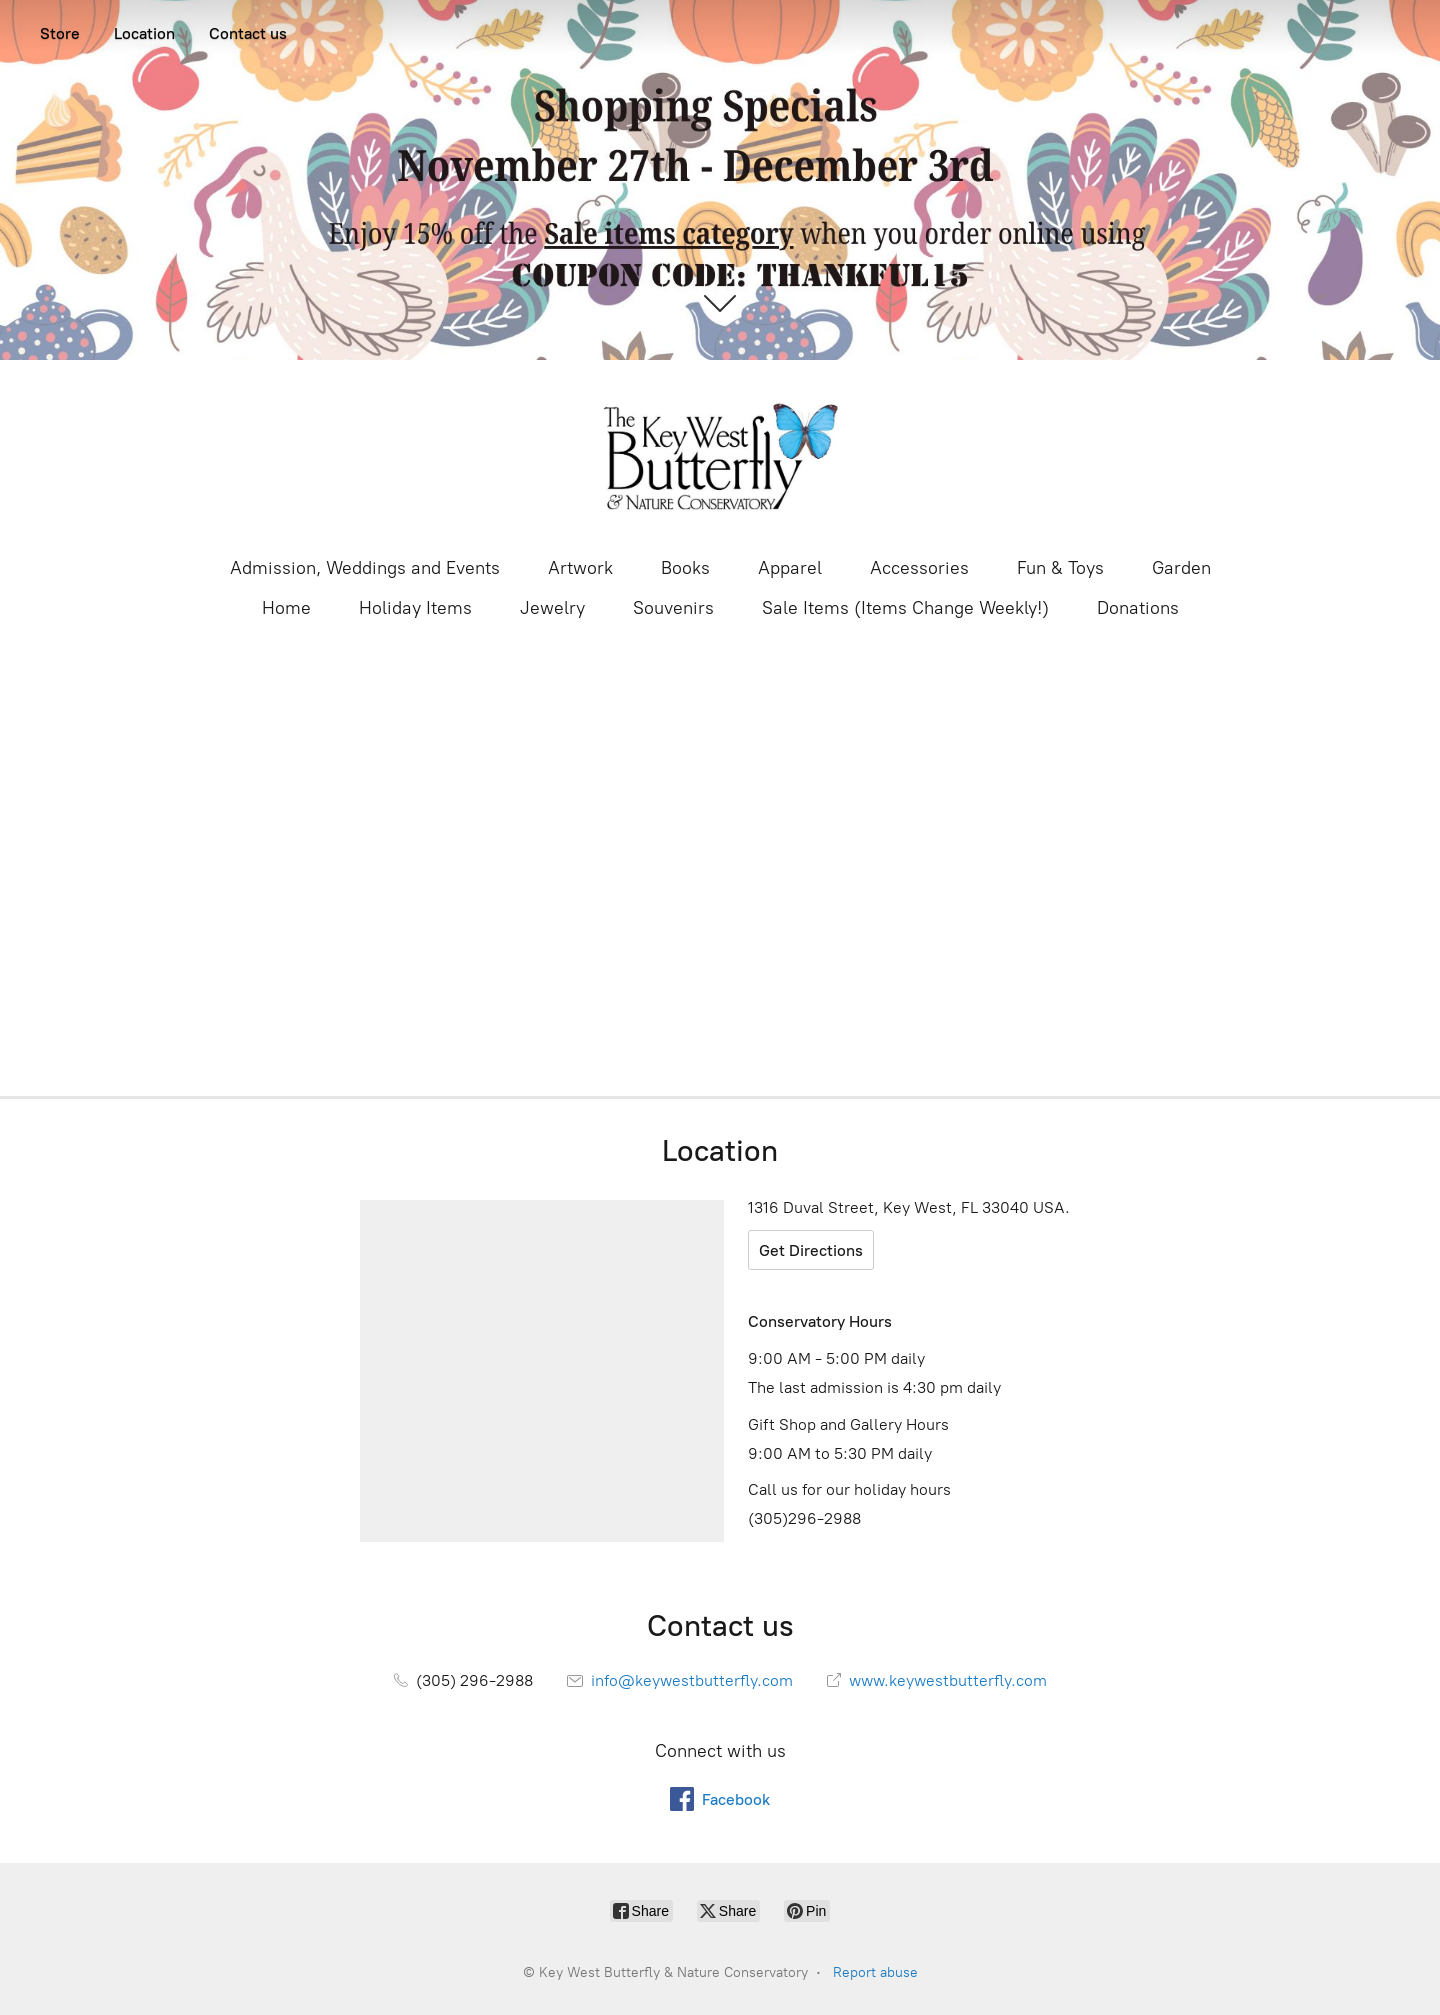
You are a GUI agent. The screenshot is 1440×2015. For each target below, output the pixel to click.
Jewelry (552, 608)
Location (144, 33)
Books (685, 568)
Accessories (919, 568)
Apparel (790, 568)
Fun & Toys (1060, 568)
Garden (1181, 568)
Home (286, 608)
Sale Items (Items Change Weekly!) (905, 608)
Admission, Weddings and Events (365, 568)
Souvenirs (673, 608)
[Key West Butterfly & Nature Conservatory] (720, 456)
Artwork (580, 568)
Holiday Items (415, 608)
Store (60, 33)
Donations (1138, 608)
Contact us (248, 33)
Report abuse (875, 1972)
